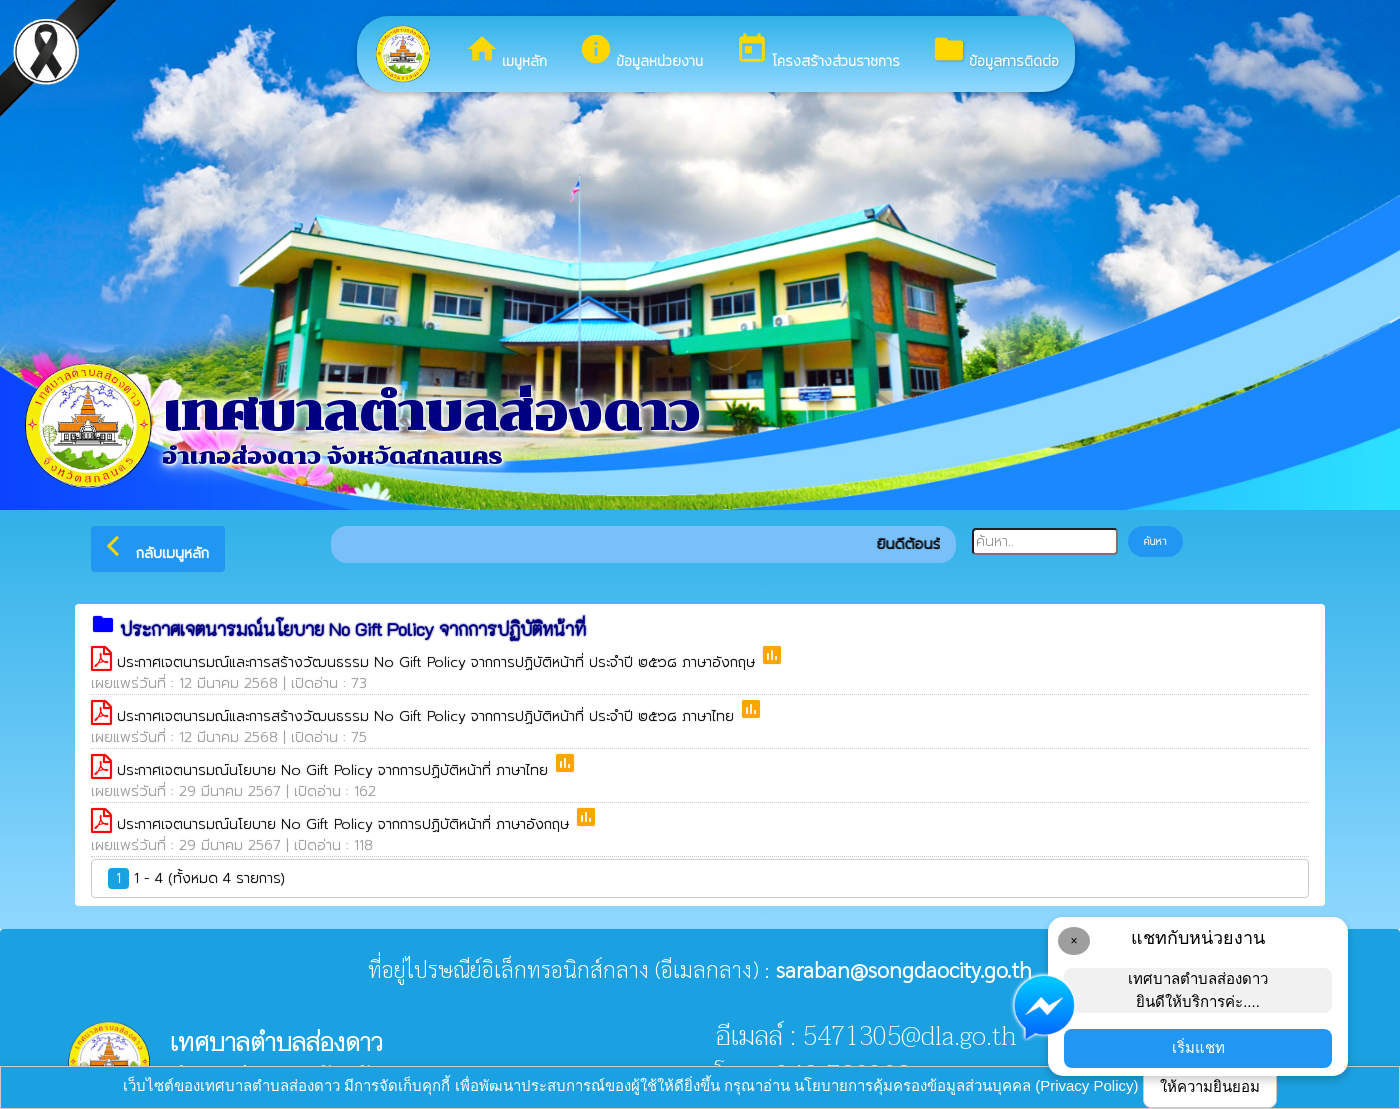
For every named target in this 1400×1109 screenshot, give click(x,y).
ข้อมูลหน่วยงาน (641, 52)
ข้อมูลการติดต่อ (995, 52)
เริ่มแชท (1198, 1047)
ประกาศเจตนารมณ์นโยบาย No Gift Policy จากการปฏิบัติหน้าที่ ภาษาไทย (335, 770)
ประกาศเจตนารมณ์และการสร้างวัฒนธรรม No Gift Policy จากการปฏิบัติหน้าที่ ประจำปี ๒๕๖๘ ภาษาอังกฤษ (438, 662)
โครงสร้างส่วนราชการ (817, 52)
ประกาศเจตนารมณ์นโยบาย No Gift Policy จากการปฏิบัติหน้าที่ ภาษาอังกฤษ (345, 824)
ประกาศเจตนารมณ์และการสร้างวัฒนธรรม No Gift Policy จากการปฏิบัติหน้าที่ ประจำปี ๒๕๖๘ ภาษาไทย (428, 716)
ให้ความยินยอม (1210, 1086)
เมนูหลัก (506, 52)
